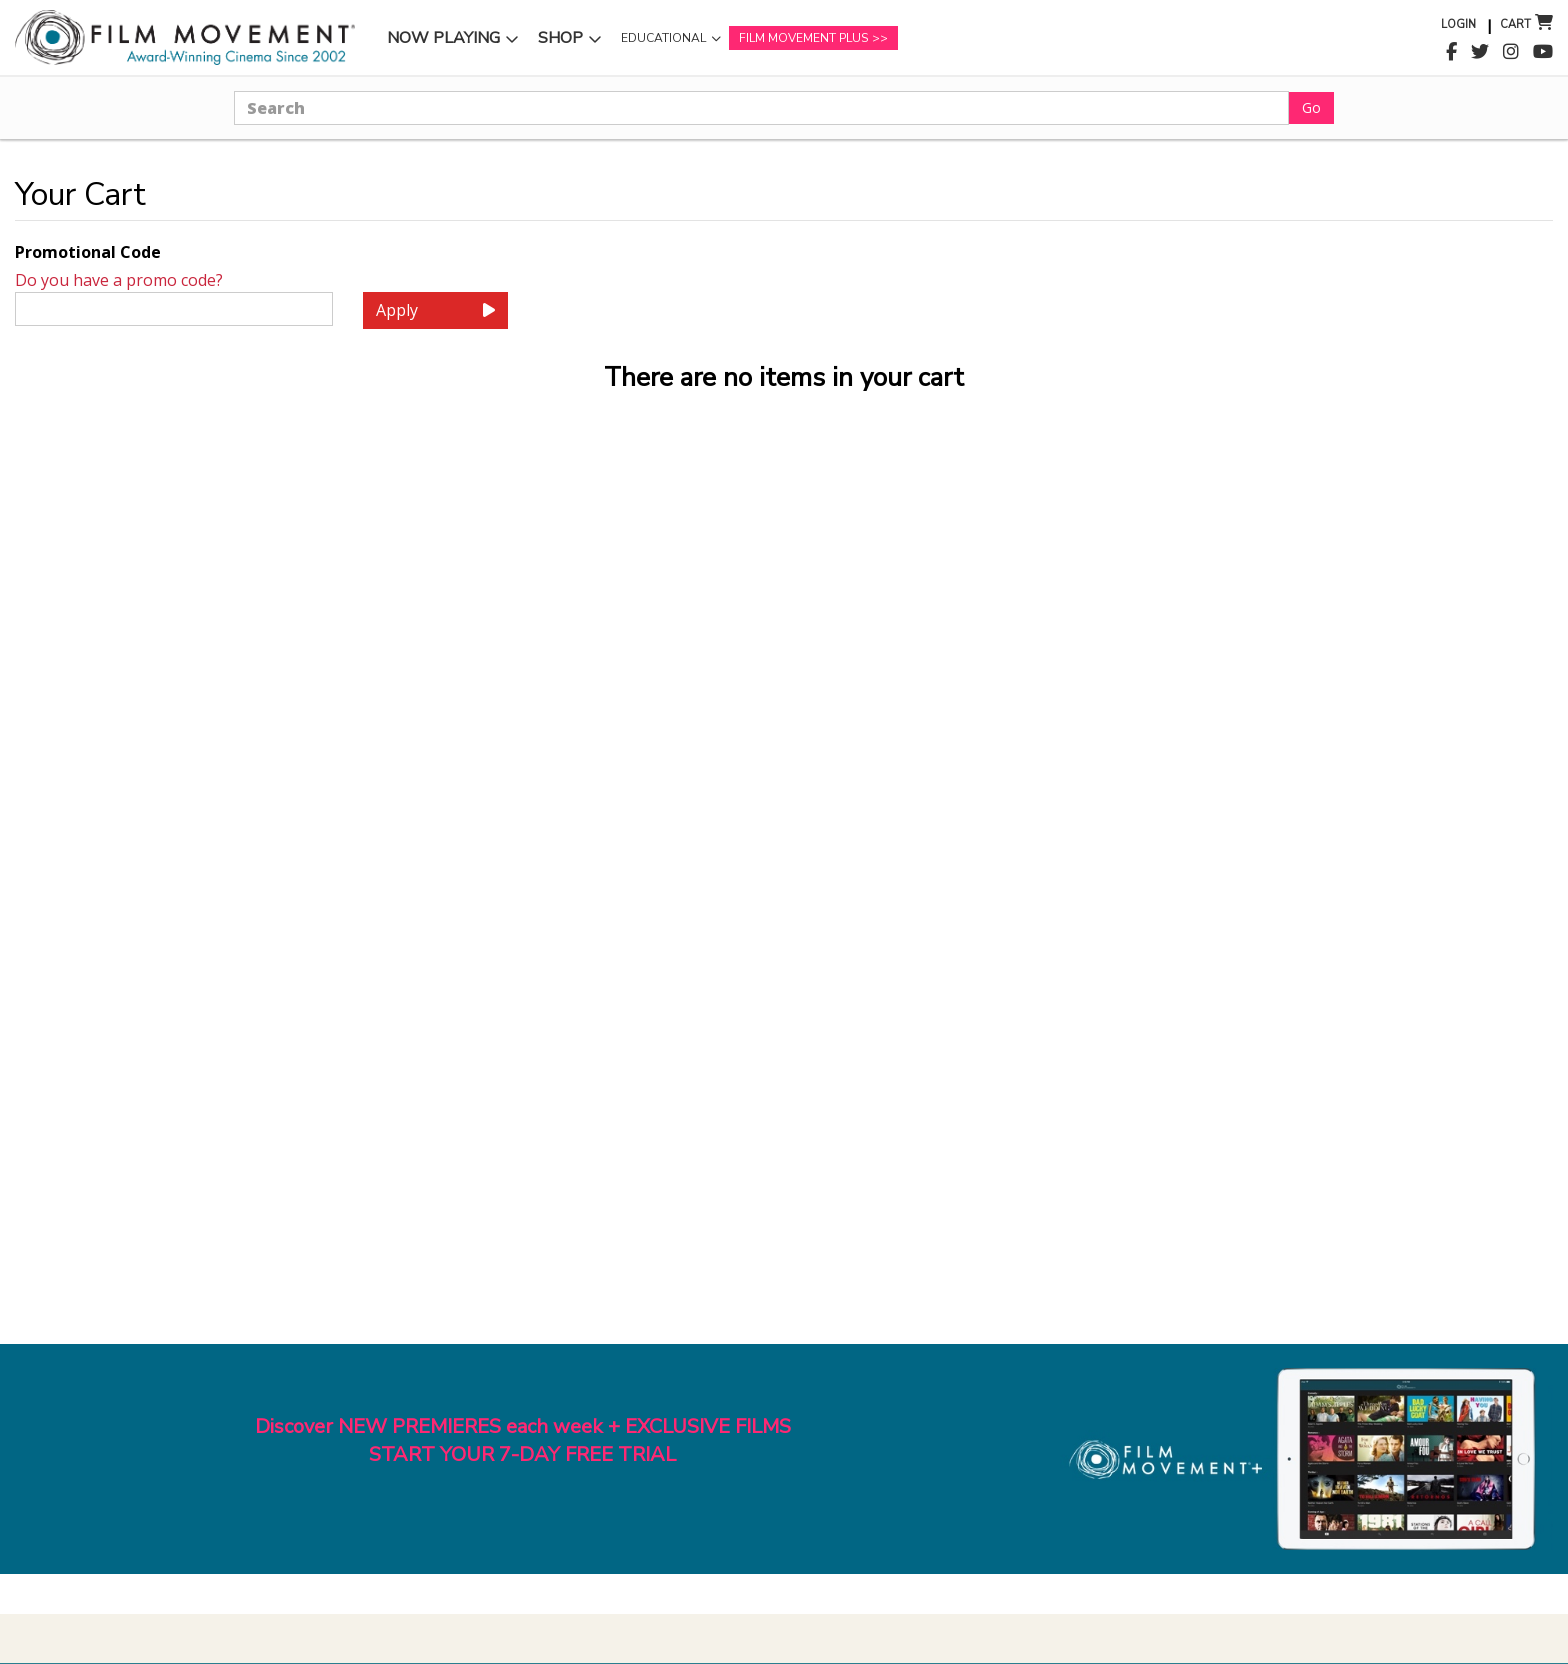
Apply (435, 310)
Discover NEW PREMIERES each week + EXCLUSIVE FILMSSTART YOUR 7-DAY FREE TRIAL (523, 1441)
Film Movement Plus (803, 38)
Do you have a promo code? (119, 280)
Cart (1515, 24)
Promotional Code (88, 252)
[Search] (761, 108)
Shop (560, 38)
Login (1458, 24)
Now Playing (443, 38)
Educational (663, 38)
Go (1311, 107)
